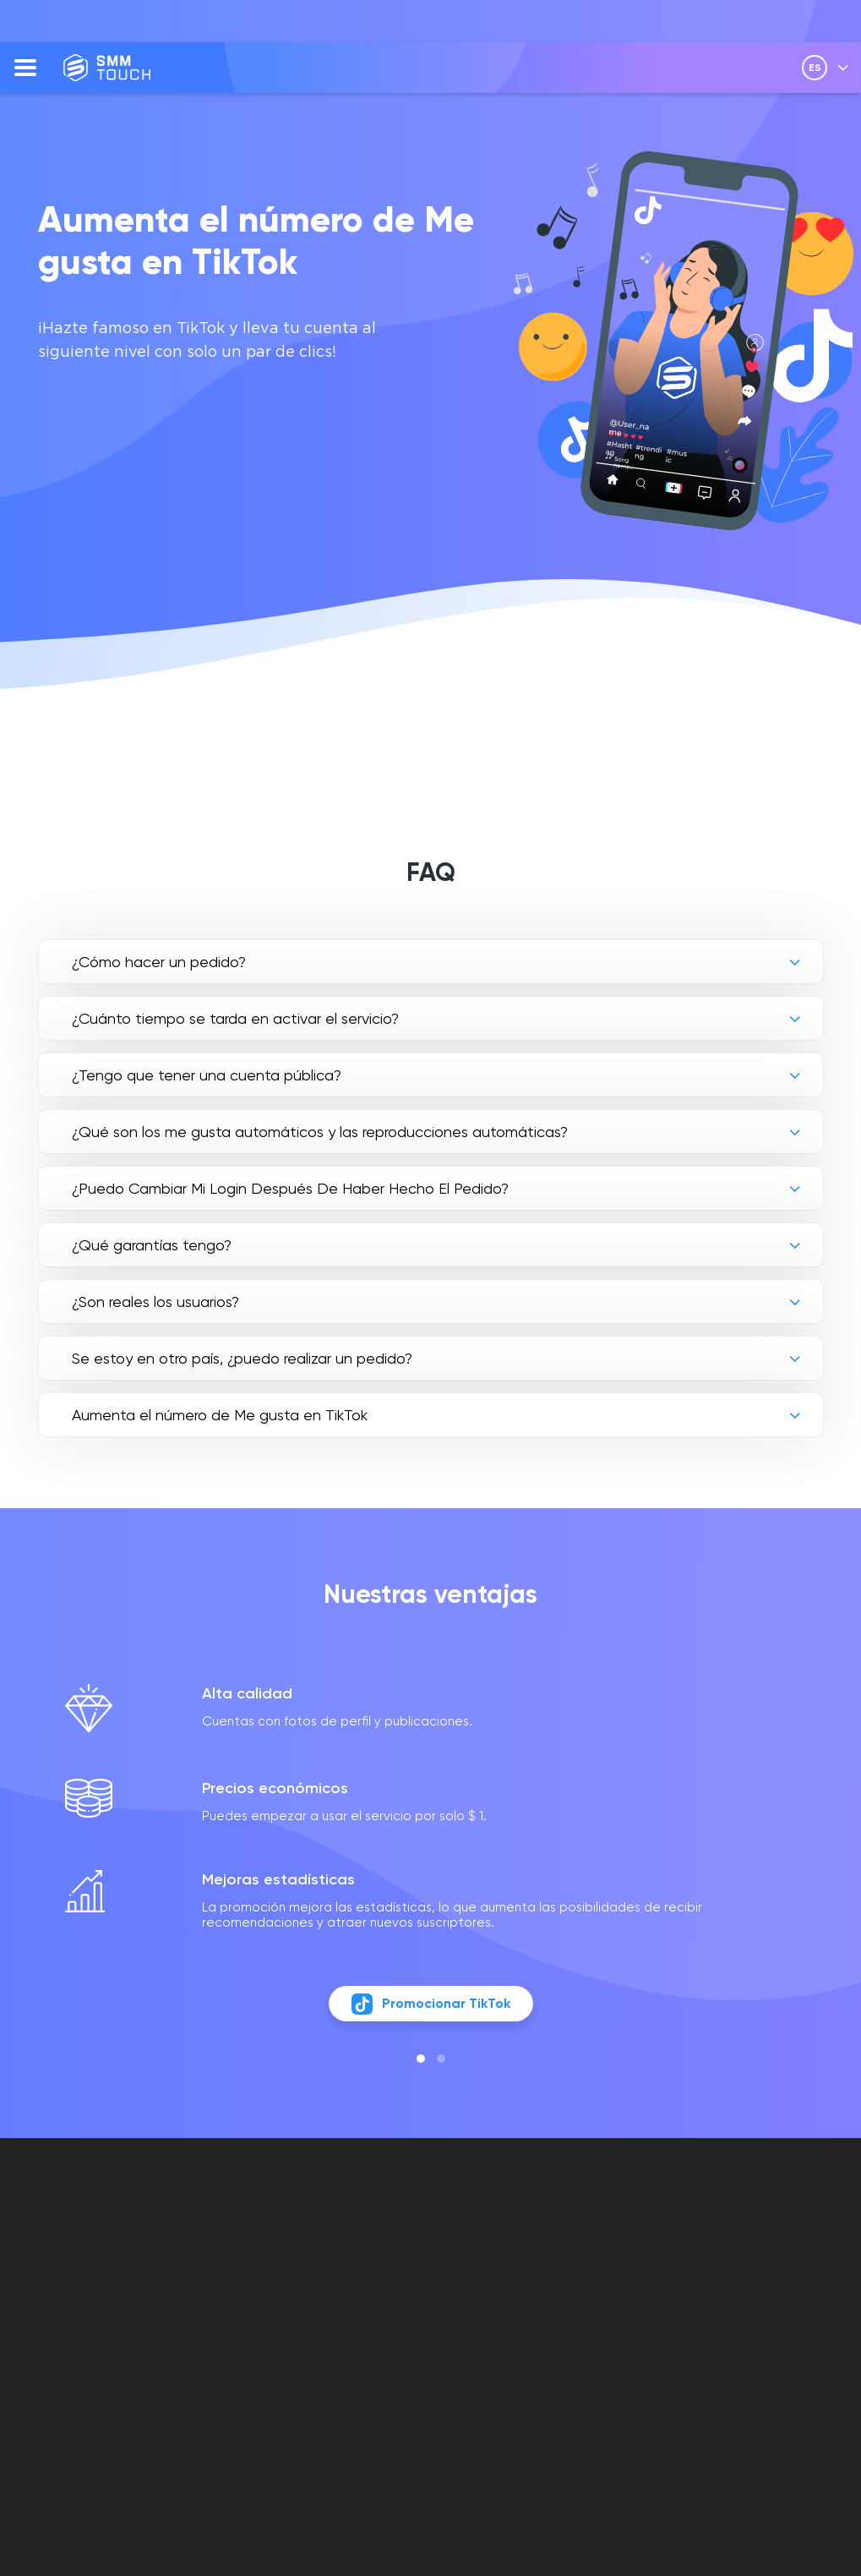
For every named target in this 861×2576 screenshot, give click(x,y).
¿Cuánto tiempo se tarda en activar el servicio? (235, 1018)
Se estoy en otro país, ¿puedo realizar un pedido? (242, 1358)
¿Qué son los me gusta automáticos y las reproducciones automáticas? (320, 1131)
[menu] (25, 67)
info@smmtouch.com (754, 2263)
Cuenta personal (555, 2255)
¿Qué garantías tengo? (152, 1245)
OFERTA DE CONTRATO (525, 2284)
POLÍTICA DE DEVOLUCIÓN (529, 2362)
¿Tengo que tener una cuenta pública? (206, 1075)
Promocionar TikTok (430, 2016)
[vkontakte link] (697, 2299)
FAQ (333, 2255)
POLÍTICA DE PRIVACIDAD (529, 2323)
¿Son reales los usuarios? (155, 1301)
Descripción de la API (390, 2313)
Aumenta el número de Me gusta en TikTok (220, 1415)
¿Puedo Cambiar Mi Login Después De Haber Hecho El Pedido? (290, 1188)
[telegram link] (725, 2299)
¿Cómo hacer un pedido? (159, 962)
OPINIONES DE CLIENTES (356, 2284)
